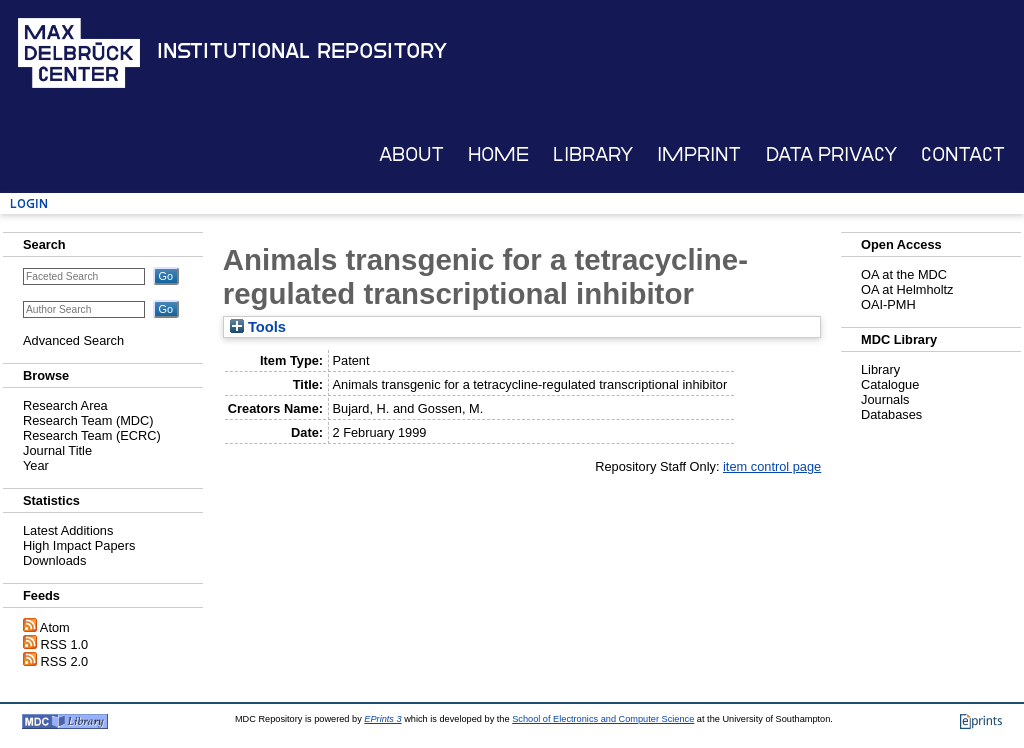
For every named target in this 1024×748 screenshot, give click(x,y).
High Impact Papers (79, 545)
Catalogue (890, 384)
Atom (55, 627)
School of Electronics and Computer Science (603, 719)
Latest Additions (68, 530)
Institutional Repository (302, 51)
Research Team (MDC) (88, 420)
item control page (772, 466)
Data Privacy (831, 154)
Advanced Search (73, 340)
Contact (963, 154)
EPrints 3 (382, 719)
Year (36, 465)
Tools (258, 327)
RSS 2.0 (65, 661)
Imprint (699, 154)
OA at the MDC (904, 274)
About (411, 154)
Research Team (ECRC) (92, 435)
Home (498, 154)
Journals (885, 399)
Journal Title (57, 450)
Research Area (65, 405)
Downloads (54, 560)
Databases (891, 414)
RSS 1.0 (65, 644)
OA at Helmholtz (907, 289)
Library (593, 154)
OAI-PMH (888, 304)
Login (29, 203)
